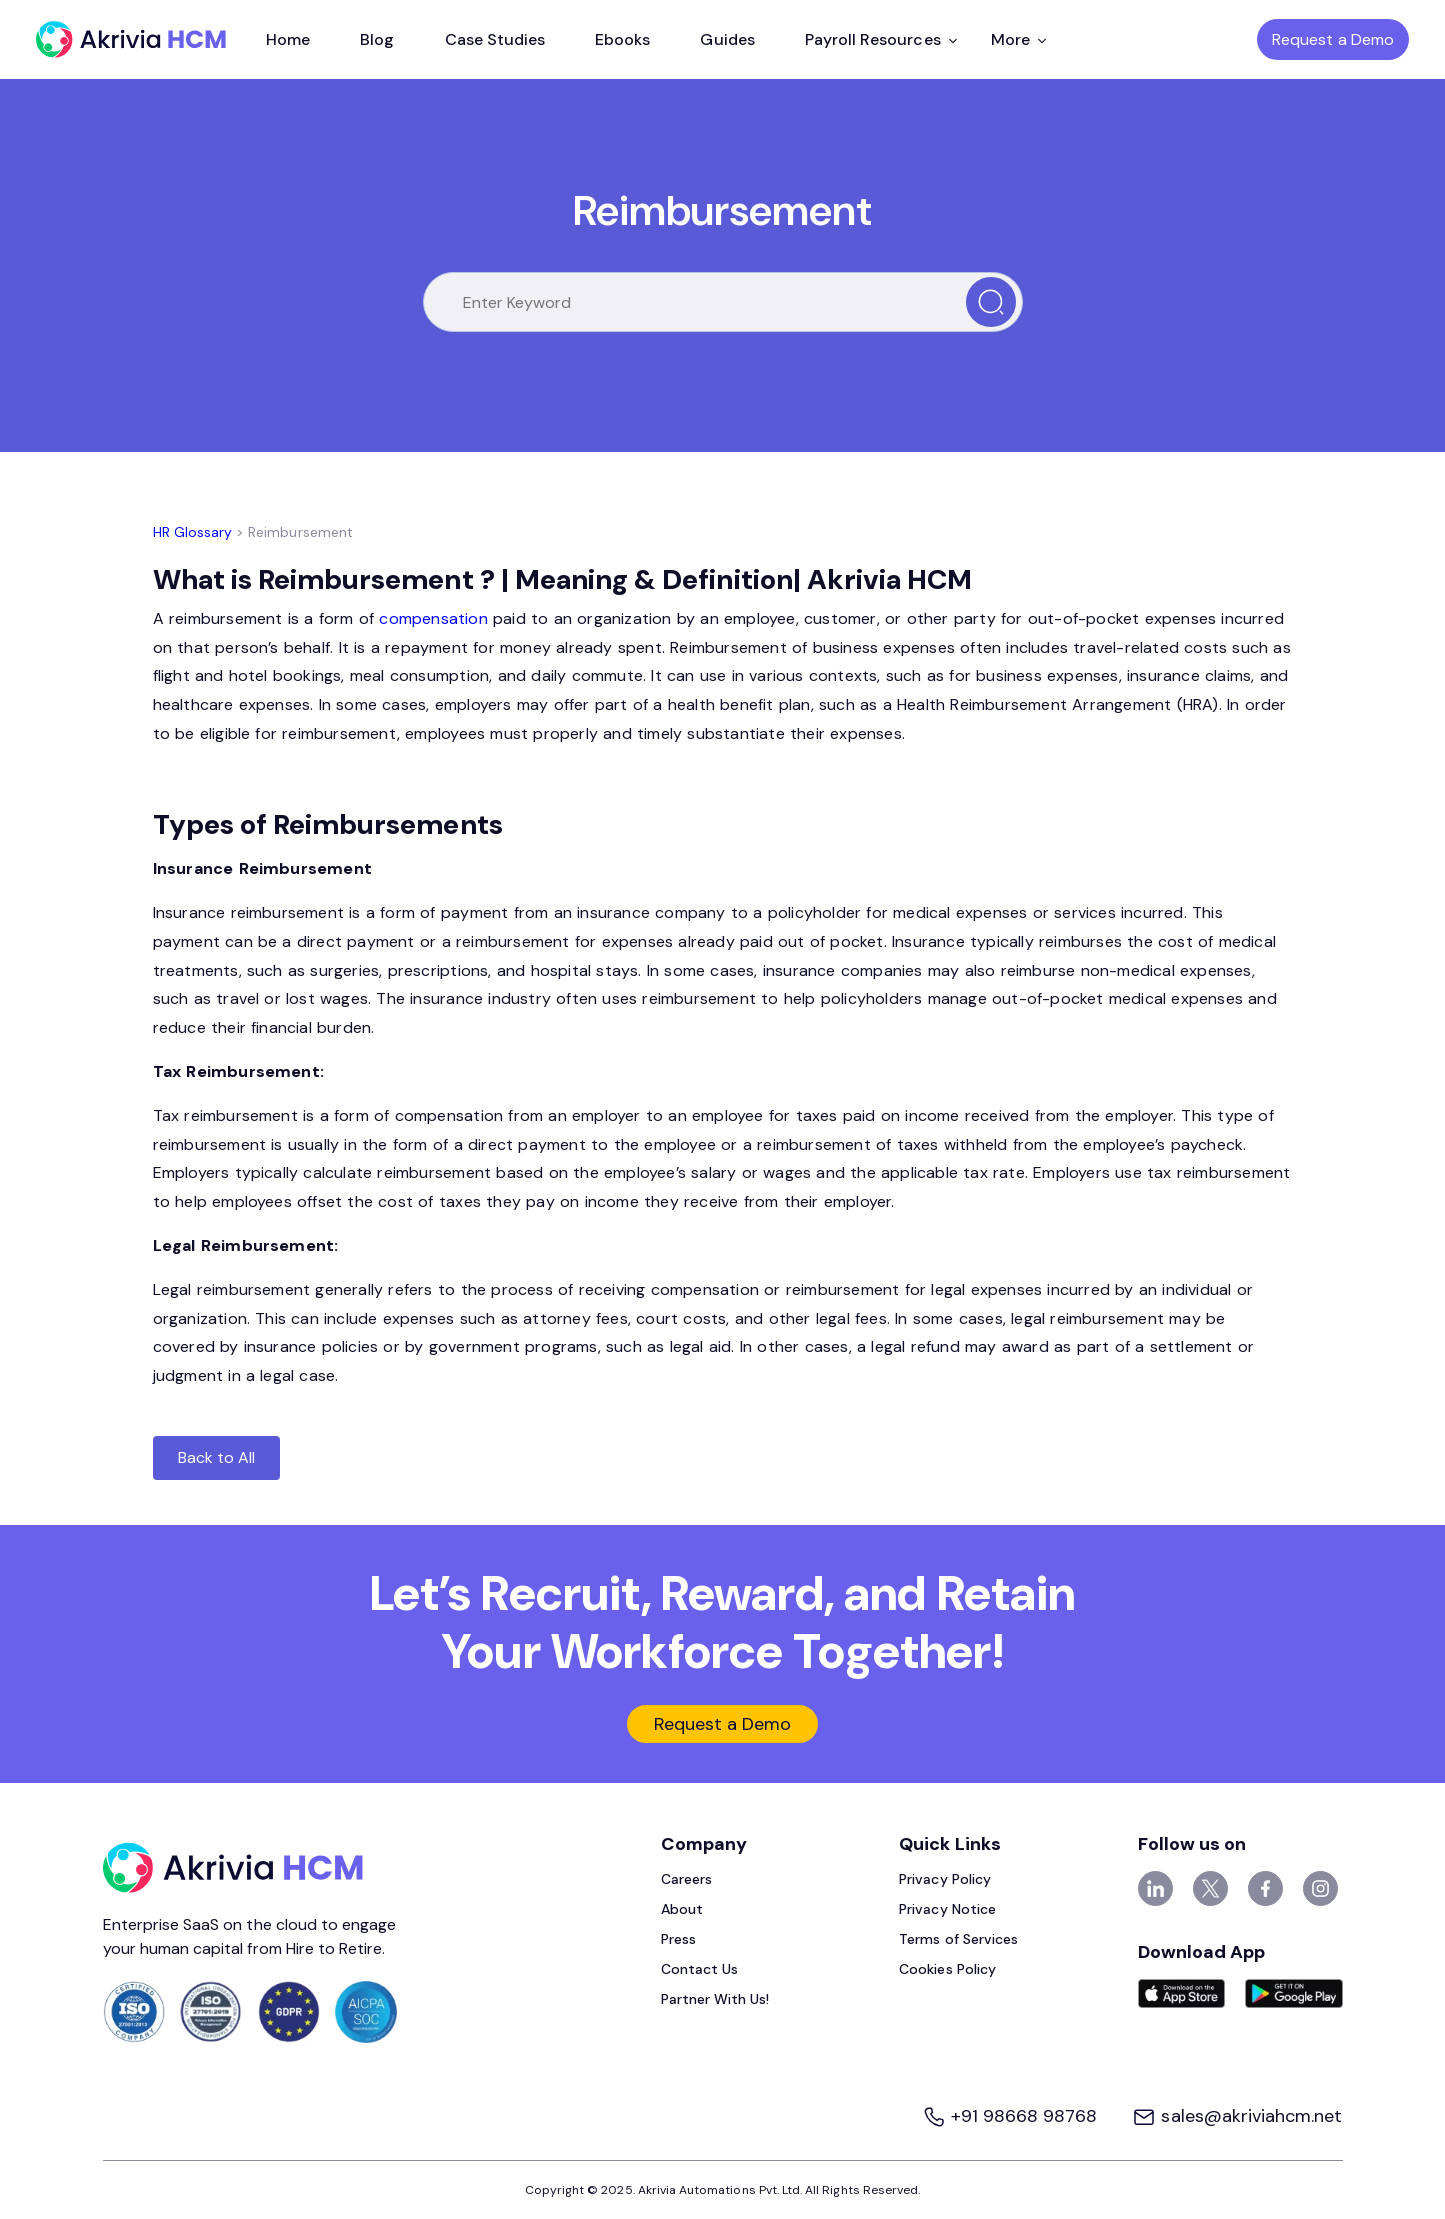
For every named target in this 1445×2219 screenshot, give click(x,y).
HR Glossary (193, 532)
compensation (433, 618)
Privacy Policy (945, 1879)
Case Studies (495, 39)
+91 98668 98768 (1012, 2116)
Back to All (217, 1457)
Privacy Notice (947, 1909)
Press (678, 1939)
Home (288, 39)
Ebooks (622, 39)
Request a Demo (1333, 39)
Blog (377, 39)
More (1018, 39)
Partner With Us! (715, 1999)
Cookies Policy (947, 1969)
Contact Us (700, 1969)
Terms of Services (958, 1939)
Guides (727, 39)
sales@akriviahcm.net (1237, 2116)
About (682, 1909)
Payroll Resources (881, 39)
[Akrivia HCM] (131, 39)
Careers (686, 1879)
